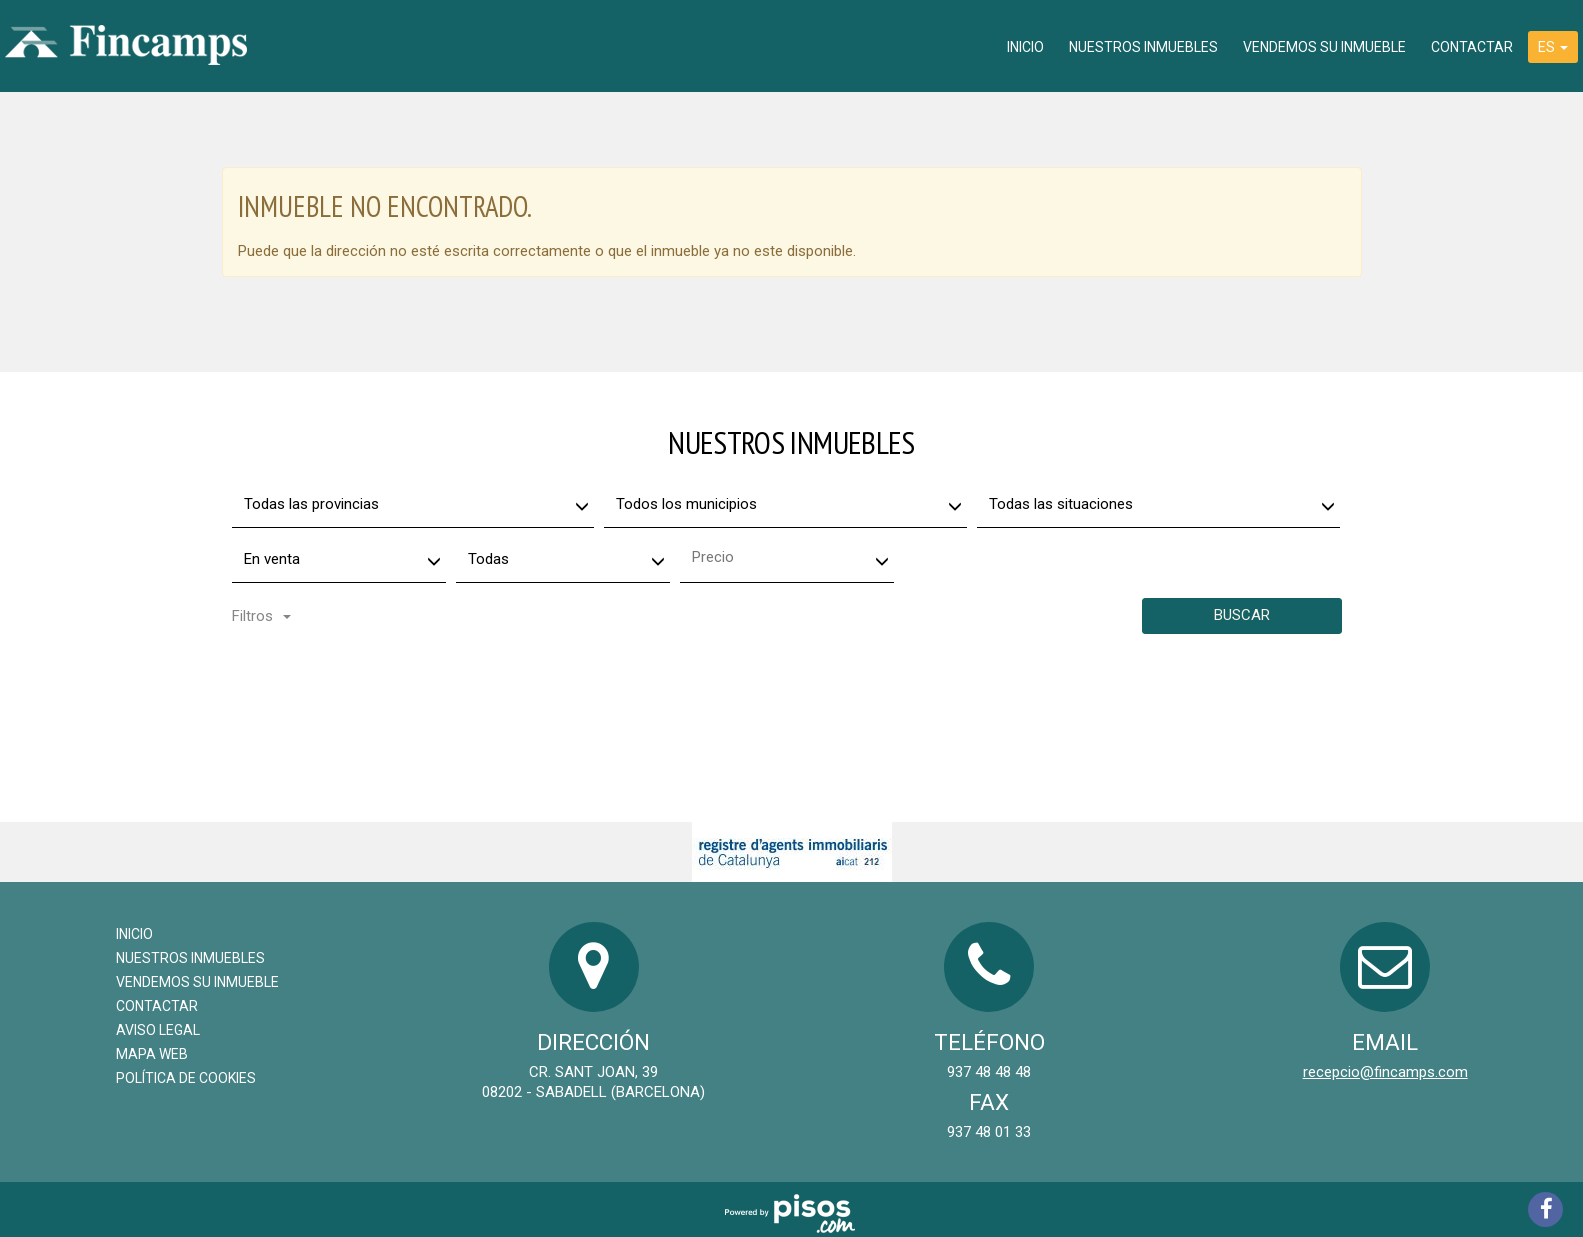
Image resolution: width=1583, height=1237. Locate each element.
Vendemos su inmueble (1324, 47)
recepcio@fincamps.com (1385, 1072)
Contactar (1472, 47)
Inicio (1025, 47)
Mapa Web (152, 1054)
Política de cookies (186, 1078)
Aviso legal (158, 1030)
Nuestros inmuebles (1143, 47)
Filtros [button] (261, 616)
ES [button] (1553, 47)
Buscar (1242, 615)
